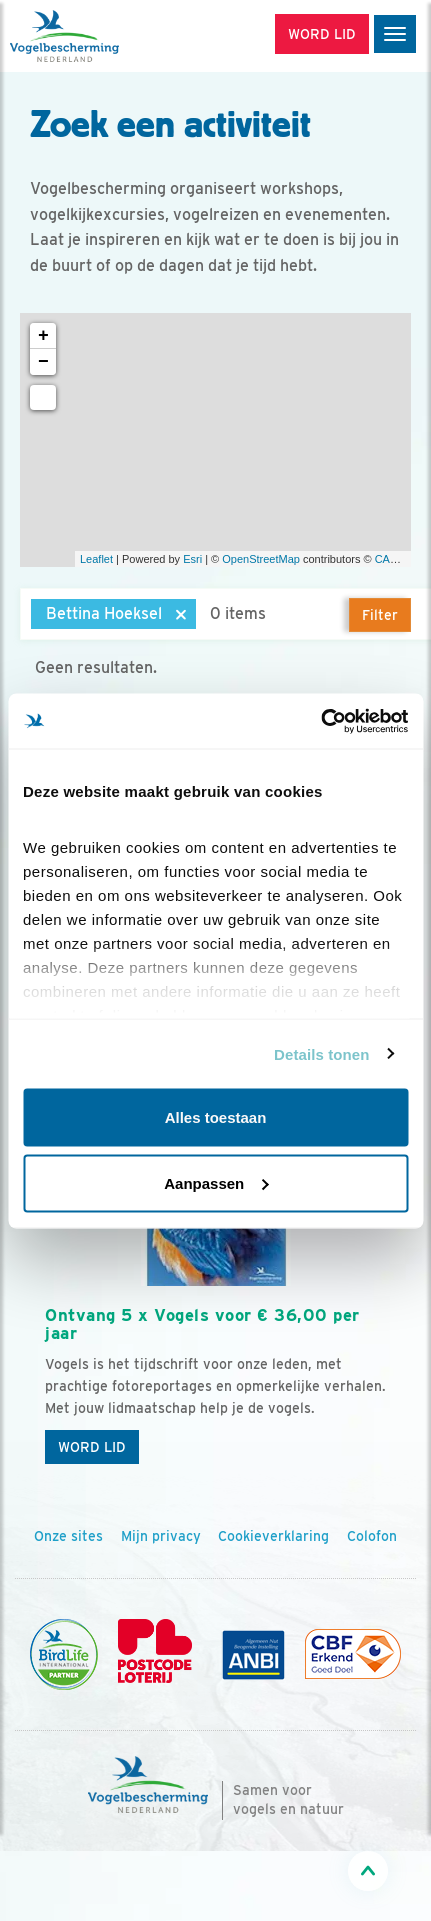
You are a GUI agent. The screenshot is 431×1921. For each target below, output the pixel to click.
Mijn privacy (161, 1536)
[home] (100, 36)
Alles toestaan (216, 1117)
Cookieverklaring (273, 1536)
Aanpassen (216, 1182)
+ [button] (43, 336)
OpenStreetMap (261, 559)
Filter (380, 615)
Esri (192, 559)
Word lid (92, 1447)
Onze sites (68, 1536)
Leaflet (96, 559)
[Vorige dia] (48, 1340)
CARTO (394, 559)
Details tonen (321, 1053)
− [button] (43, 362)
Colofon (372, 1536)
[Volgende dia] (383, 1340)
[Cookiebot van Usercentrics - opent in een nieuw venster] (320, 721)
